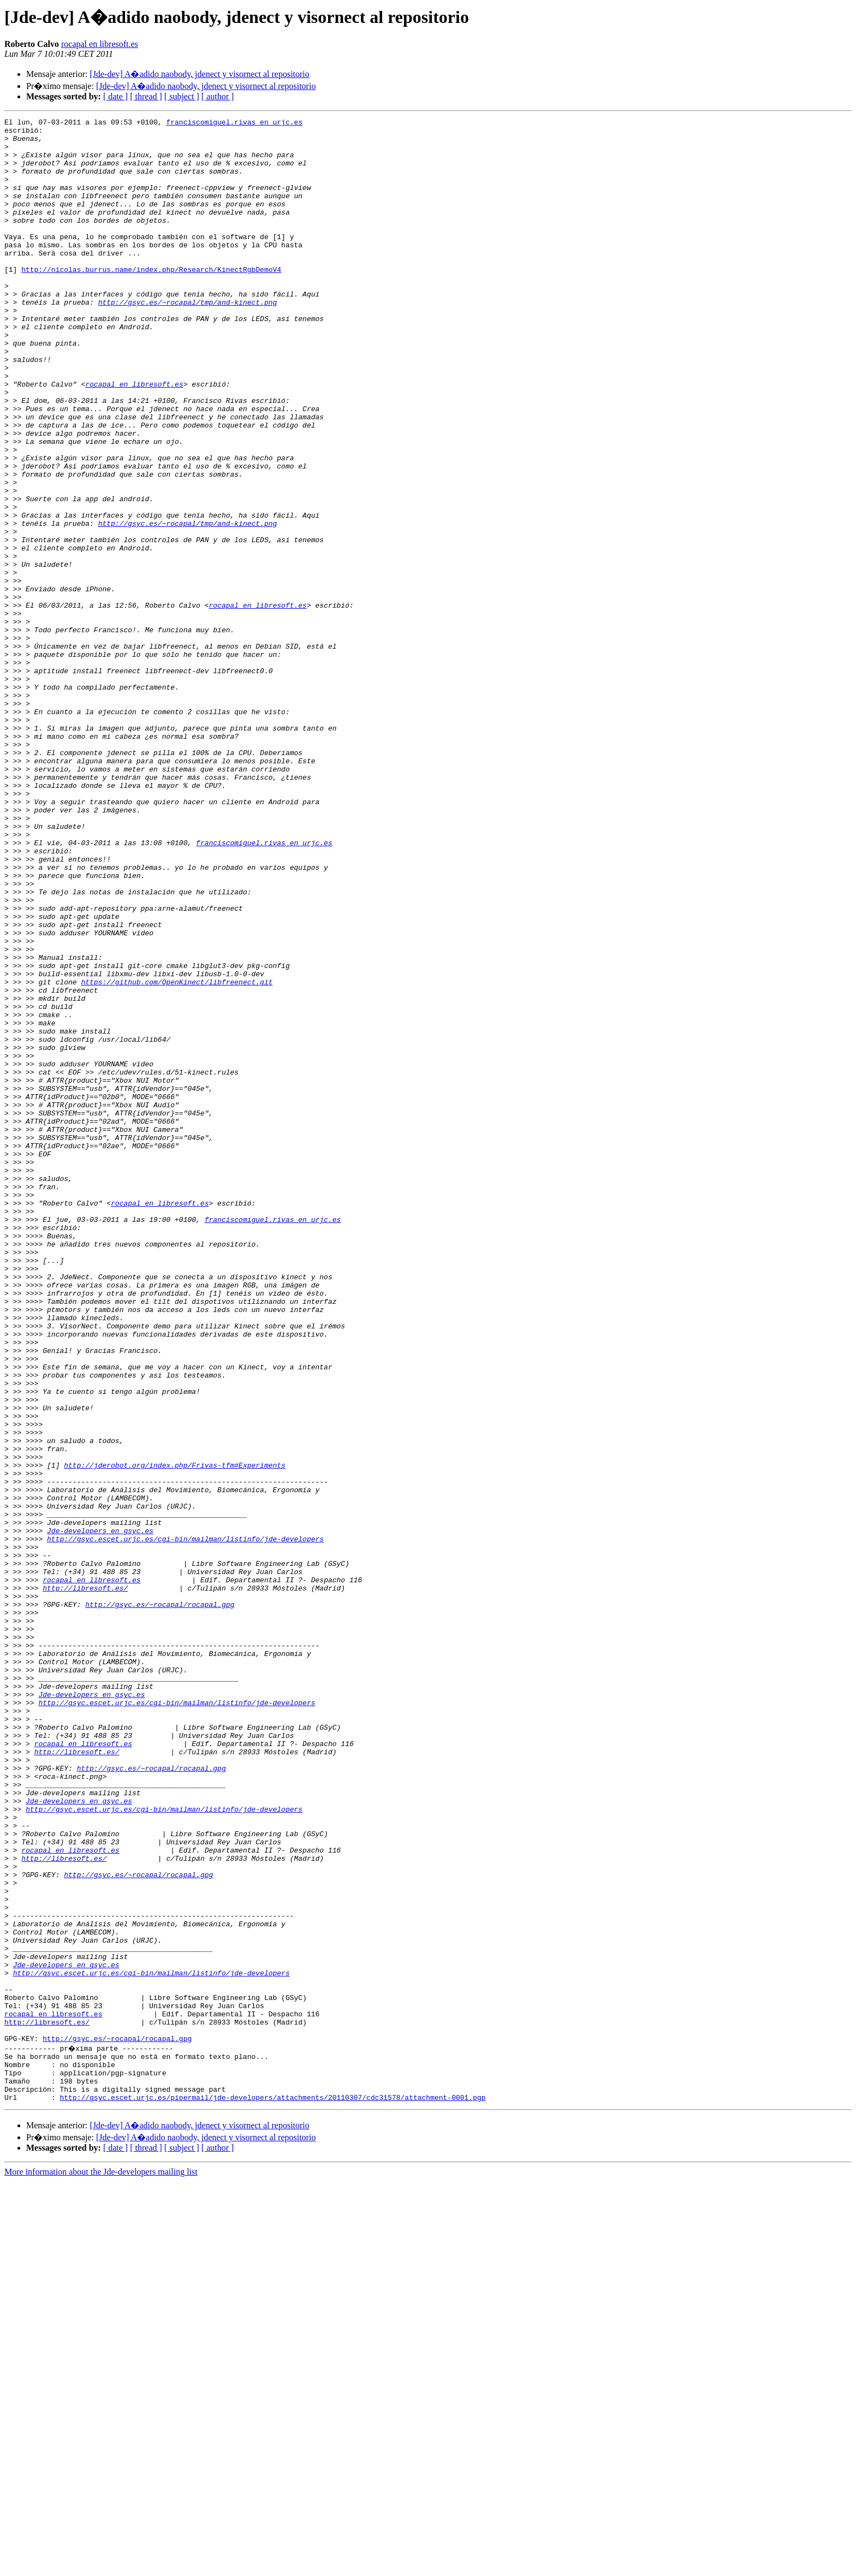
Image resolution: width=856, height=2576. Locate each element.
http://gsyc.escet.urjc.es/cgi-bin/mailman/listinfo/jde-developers (185, 1824)
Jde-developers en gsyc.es (100, 1814)
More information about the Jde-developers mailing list (101, 2566)
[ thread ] (146, 96)
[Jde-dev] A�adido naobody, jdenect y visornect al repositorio (199, 74)
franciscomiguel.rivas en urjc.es (234, 123)
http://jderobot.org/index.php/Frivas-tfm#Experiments (175, 1735)
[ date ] (115, 96)
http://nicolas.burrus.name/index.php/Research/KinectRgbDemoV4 (151, 300)
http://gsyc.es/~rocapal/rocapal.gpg (159, 1902)
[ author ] (217, 96)
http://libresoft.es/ (85, 1883)
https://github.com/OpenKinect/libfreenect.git (176, 1155)
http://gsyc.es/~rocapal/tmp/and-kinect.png (187, 340)
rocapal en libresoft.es (99, 44)
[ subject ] (181, 96)
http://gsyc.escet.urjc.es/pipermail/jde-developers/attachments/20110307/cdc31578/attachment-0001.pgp (272, 2492)
